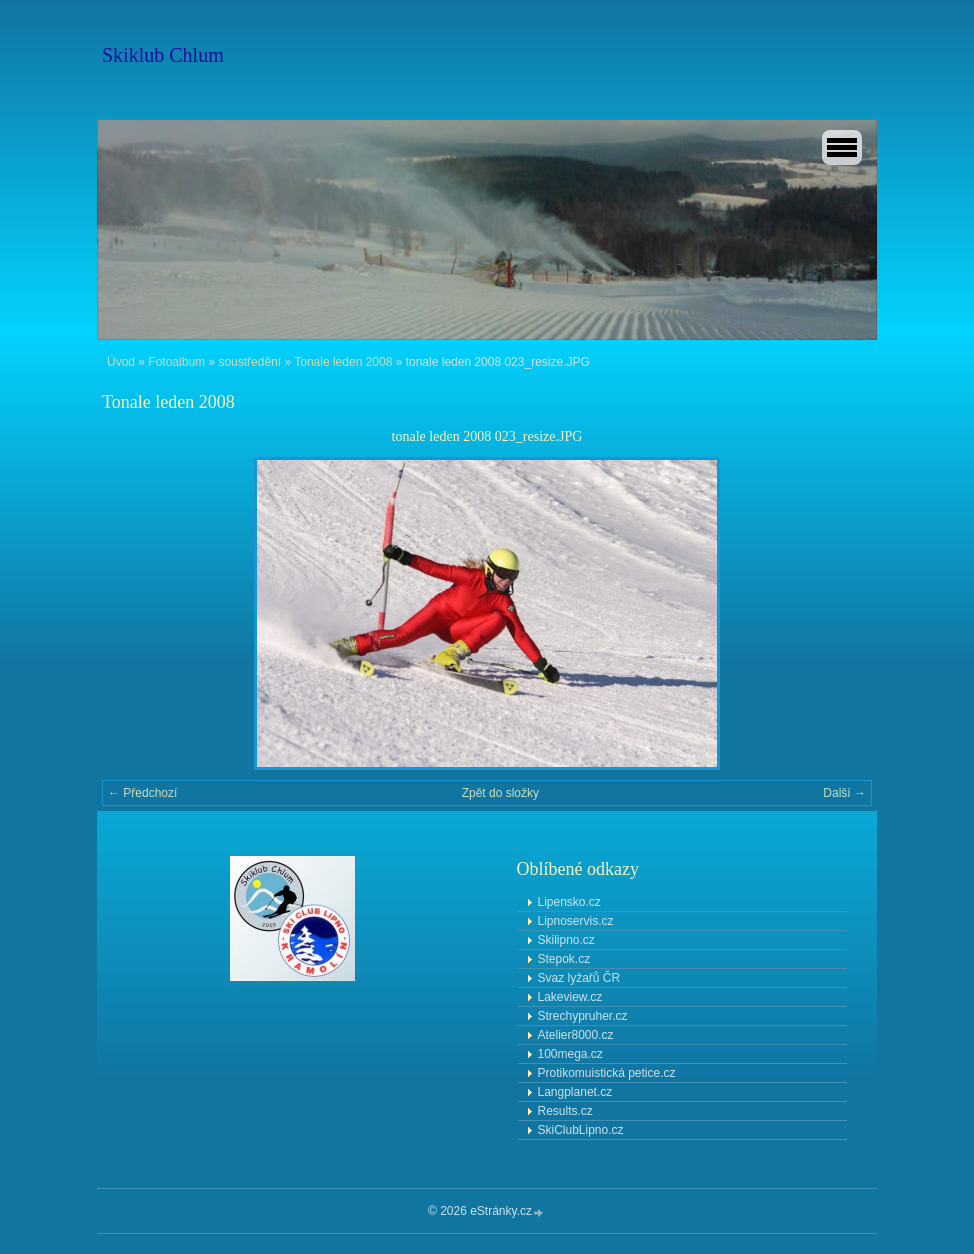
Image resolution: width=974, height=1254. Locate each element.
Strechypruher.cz (583, 1016)
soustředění (249, 362)
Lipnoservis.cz (576, 921)
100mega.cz (570, 1054)
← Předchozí (142, 793)
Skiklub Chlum (163, 55)
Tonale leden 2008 (343, 362)
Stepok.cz (564, 959)
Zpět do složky (500, 793)
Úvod (121, 362)
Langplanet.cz (575, 1092)
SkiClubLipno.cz (581, 1130)
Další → (844, 793)
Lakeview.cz (570, 997)
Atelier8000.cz (576, 1035)
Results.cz (565, 1111)
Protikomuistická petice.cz (607, 1073)
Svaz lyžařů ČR (579, 978)
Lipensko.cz (569, 902)
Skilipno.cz (566, 940)
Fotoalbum (176, 362)
